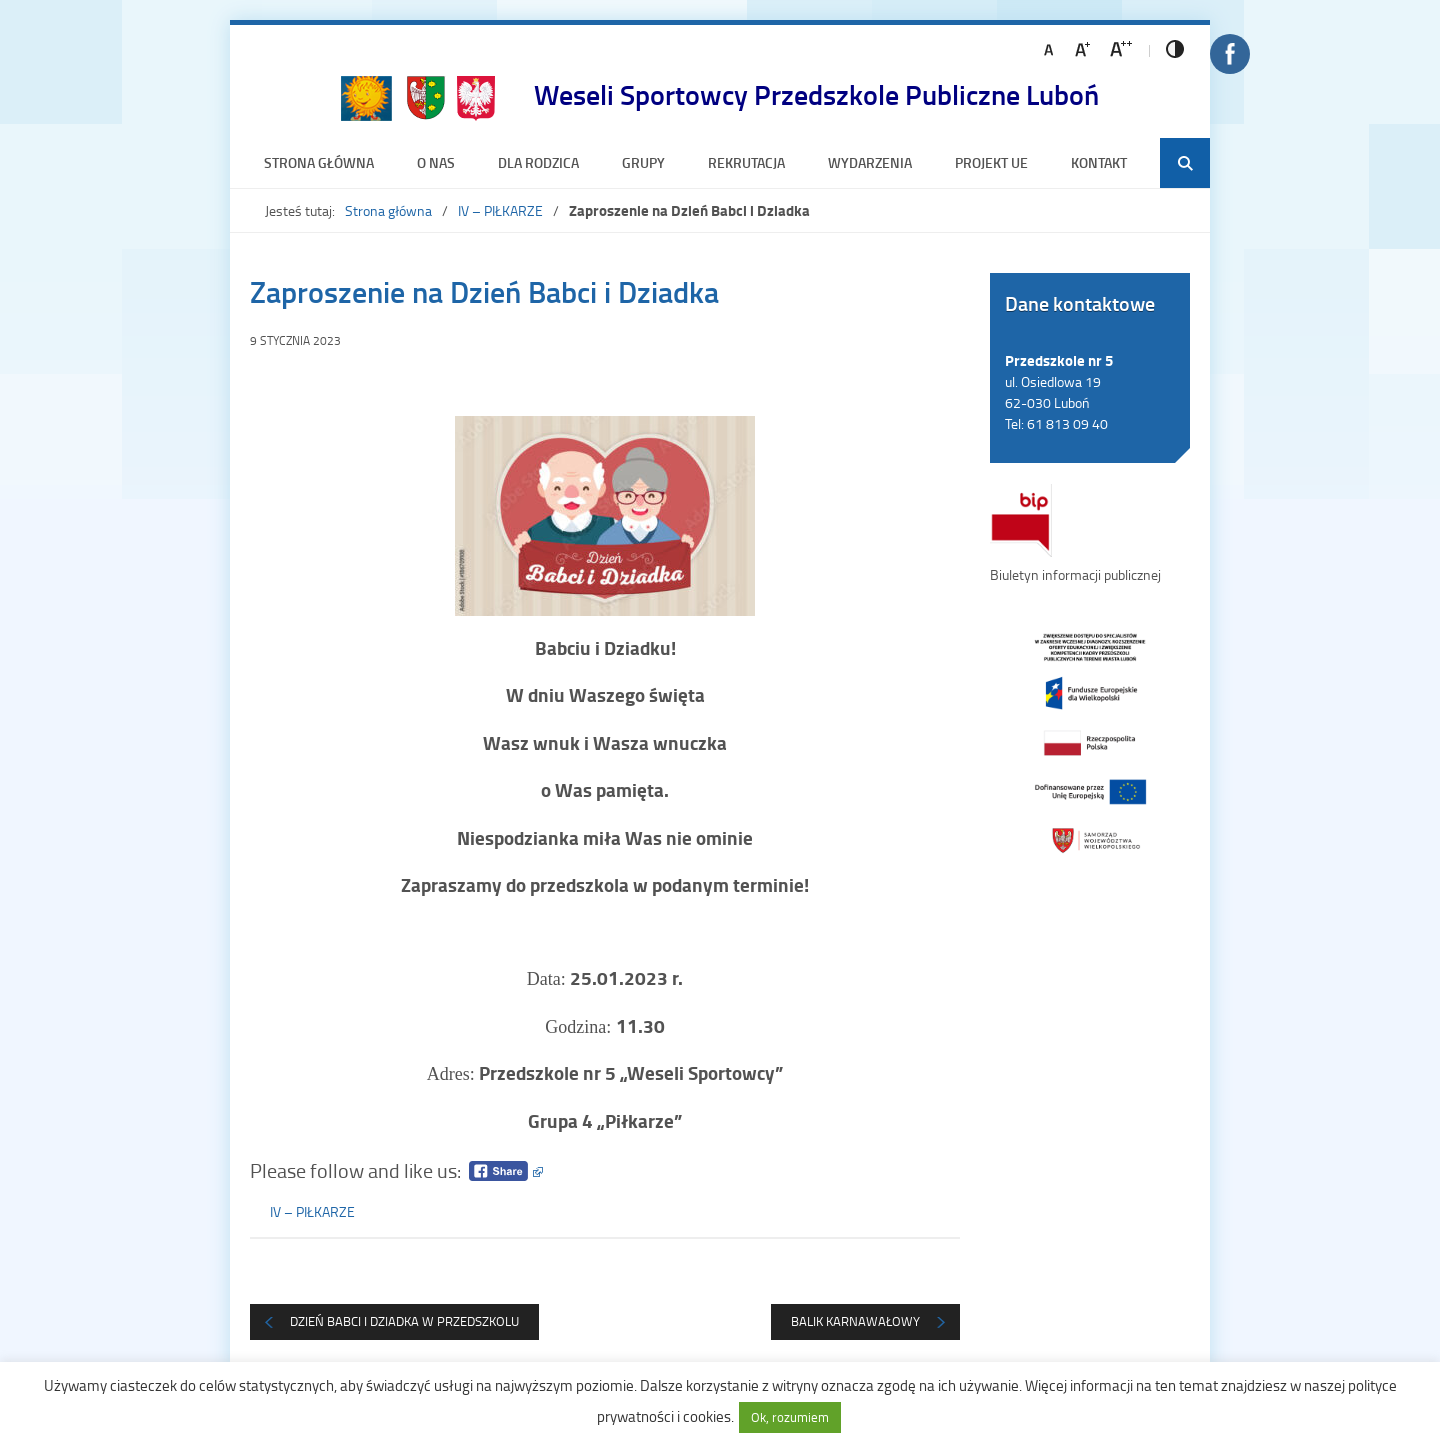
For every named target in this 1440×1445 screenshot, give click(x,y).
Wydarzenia (870, 162)
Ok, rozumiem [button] (790, 1417)
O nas (436, 162)
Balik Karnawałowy (855, 1321)
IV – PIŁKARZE (500, 210)
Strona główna (319, 162)
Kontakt (1099, 162)
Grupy (643, 162)
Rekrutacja (746, 162)
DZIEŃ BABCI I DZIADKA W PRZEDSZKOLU (404, 1321)
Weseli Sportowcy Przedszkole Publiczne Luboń (816, 94)
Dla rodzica (538, 162)
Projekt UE (991, 162)
